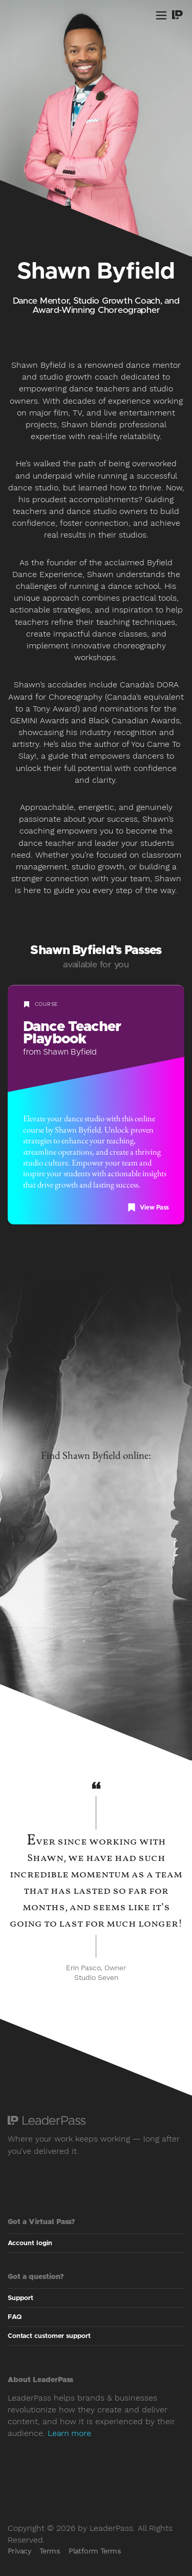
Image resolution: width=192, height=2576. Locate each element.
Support (20, 2298)
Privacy (19, 2551)
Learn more (69, 2433)
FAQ (15, 2317)
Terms (49, 2551)
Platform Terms (95, 2551)
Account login (33, 2243)
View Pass (148, 1207)
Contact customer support (49, 2336)
